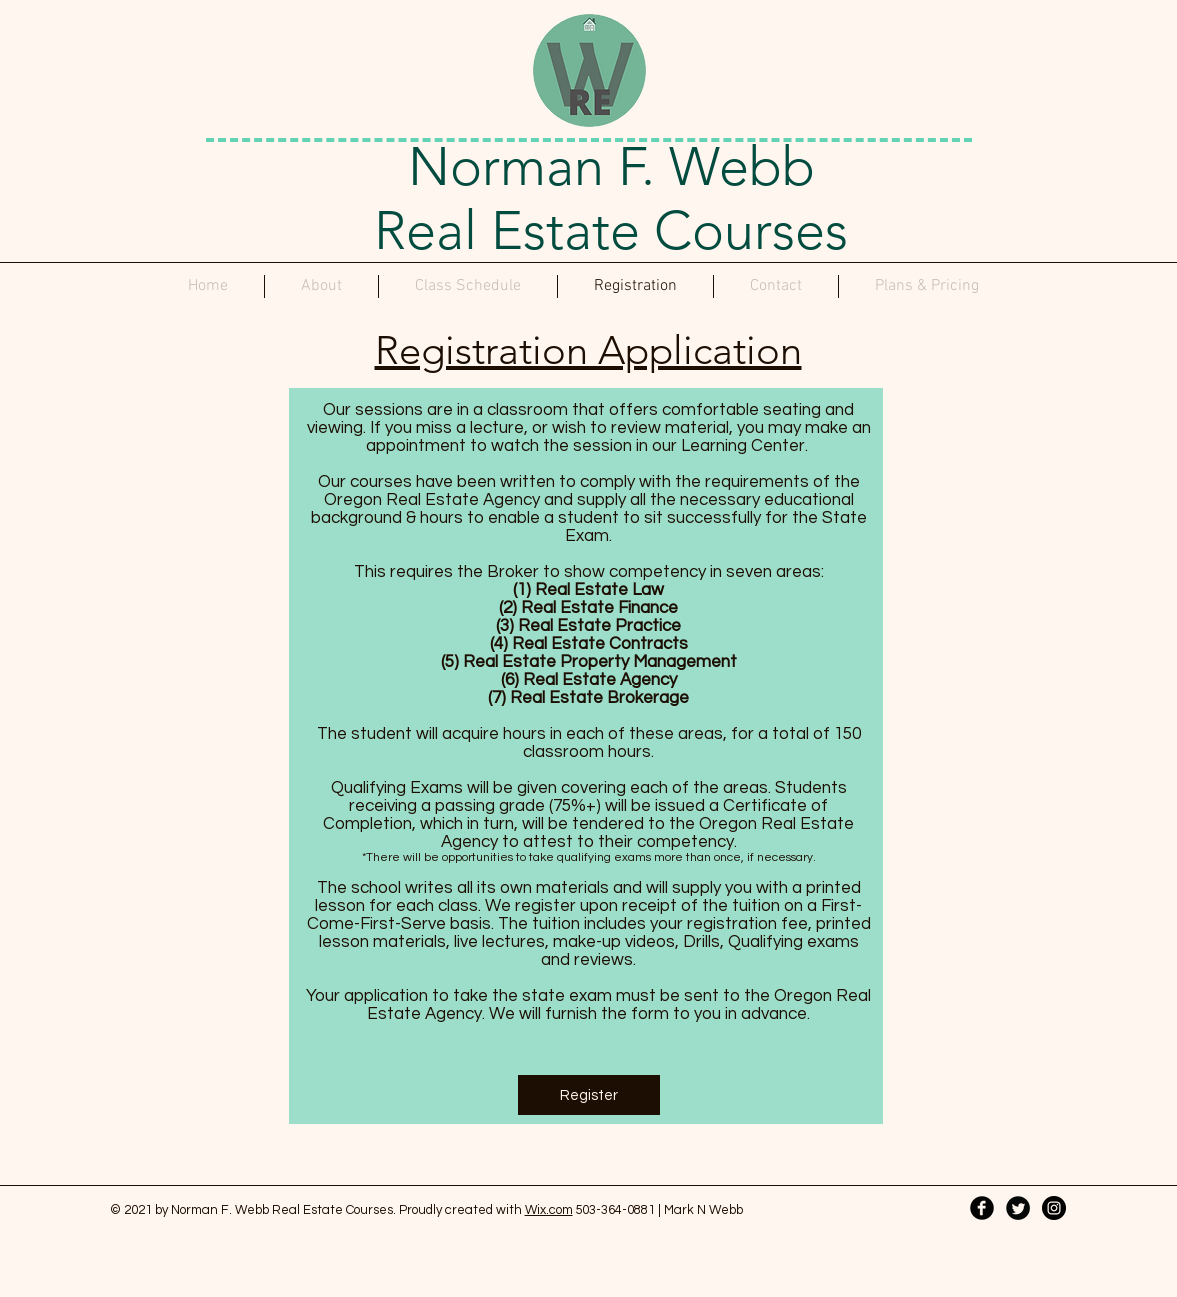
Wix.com (549, 1210)
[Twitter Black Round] (1018, 1208)
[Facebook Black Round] (982, 1208)
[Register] (589, 1095)
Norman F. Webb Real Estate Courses (611, 199)
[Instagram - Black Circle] (1054, 1208)
